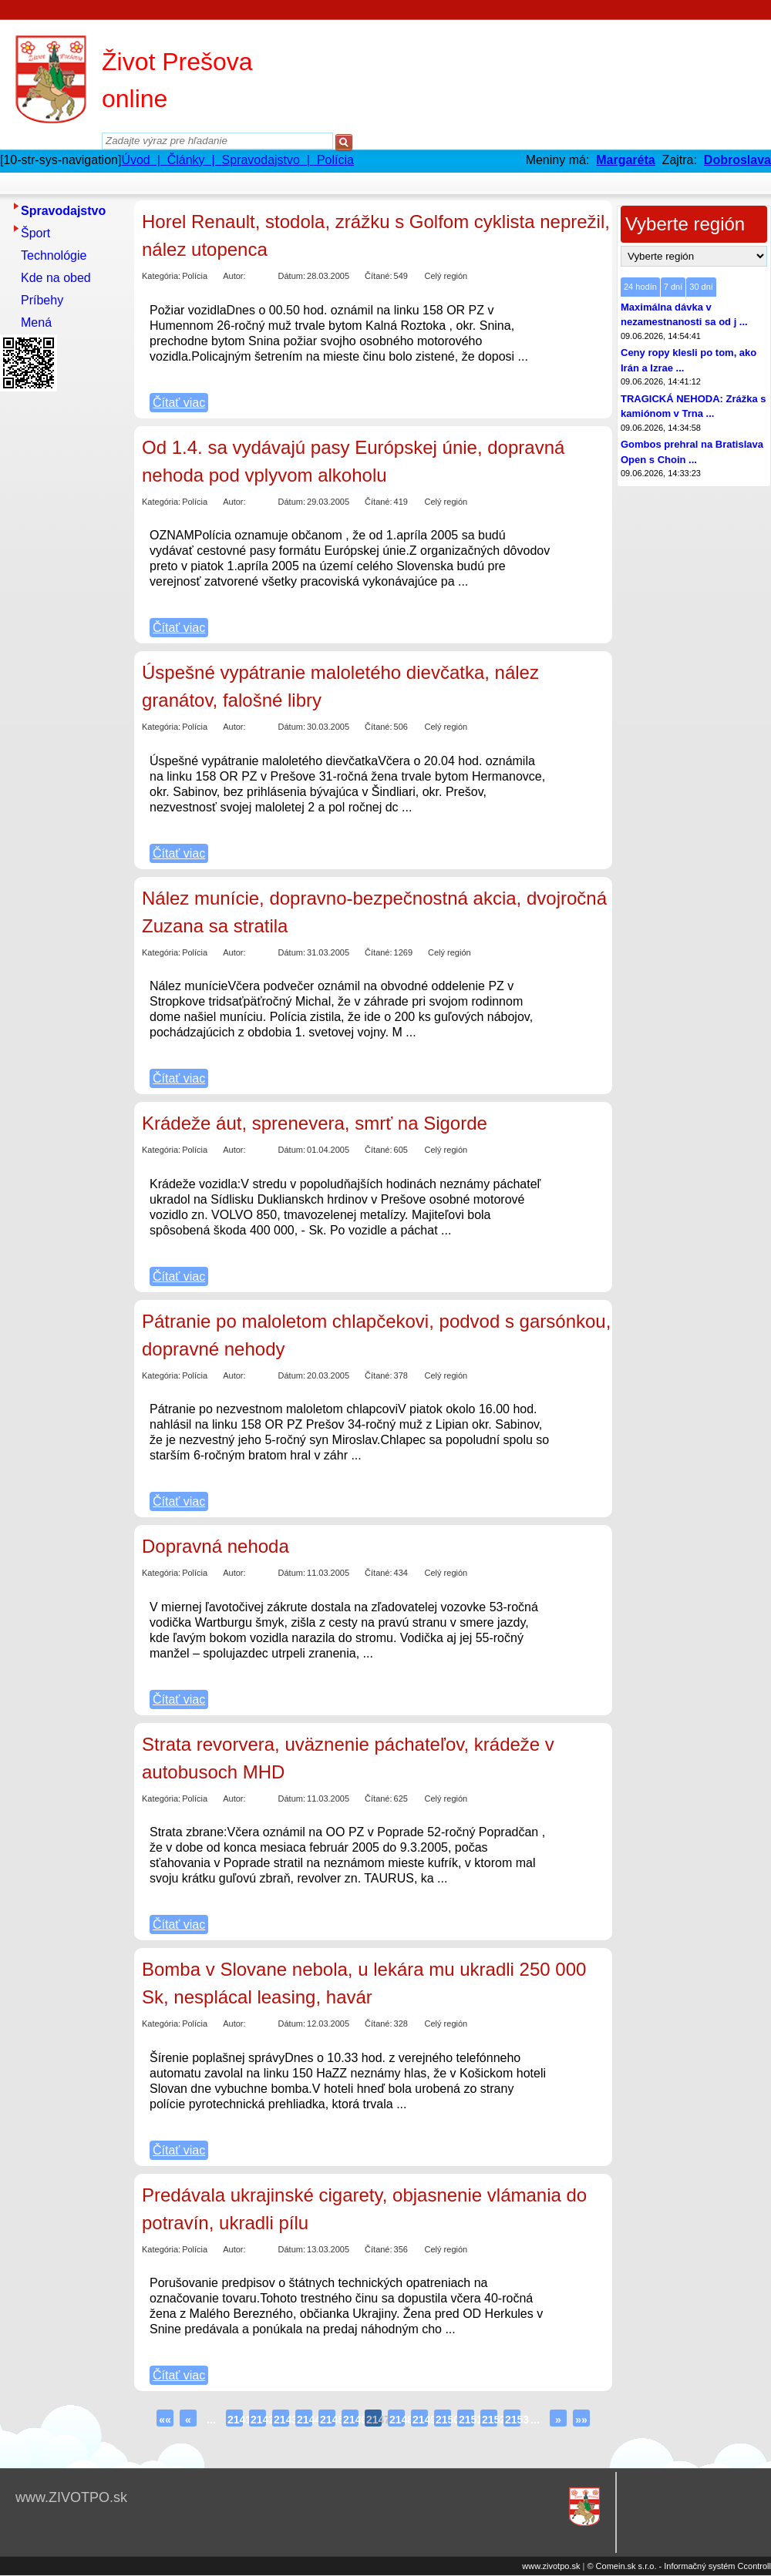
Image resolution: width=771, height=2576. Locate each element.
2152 (489, 2419)
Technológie (53, 255)
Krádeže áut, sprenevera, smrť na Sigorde (314, 1123)
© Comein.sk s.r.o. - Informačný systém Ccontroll (679, 2566)
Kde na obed (56, 277)
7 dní (673, 286)
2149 (420, 2419)
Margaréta (625, 159)
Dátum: (291, 275)
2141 (235, 2419)
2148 (397, 2419)
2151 (466, 2419)
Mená (36, 322)
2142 (258, 2419)
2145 (327, 2419)
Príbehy (42, 300)
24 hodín (640, 286)
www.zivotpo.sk (551, 2566)
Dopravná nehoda (215, 1546)
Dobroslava (737, 159)
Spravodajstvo (63, 210)
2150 (443, 2419)
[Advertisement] (61, 628)
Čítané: (378, 275)
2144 (304, 2419)
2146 (351, 2419)
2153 (512, 2419)
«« (165, 2419)
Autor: (234, 275)
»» (581, 2419)
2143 (281, 2419)
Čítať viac (179, 402)
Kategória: (161, 275)
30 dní (701, 286)
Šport (35, 233)
